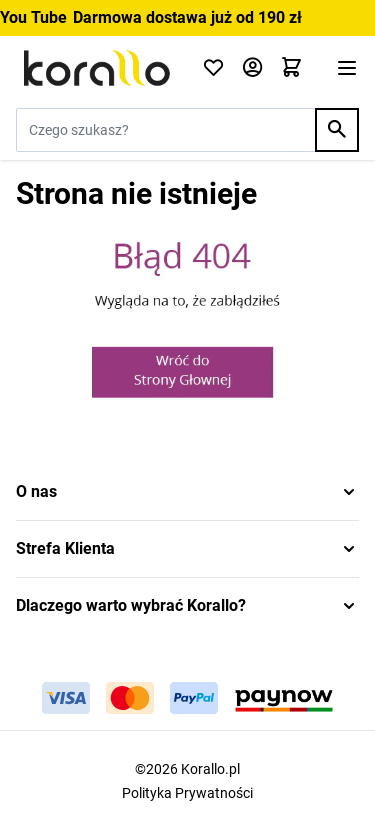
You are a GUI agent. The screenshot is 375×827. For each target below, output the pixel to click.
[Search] (337, 130)
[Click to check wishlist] (213, 68)
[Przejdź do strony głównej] (97, 68)
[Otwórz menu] (347, 68)
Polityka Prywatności (187, 793)
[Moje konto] (252, 68)
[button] (187, 492)
